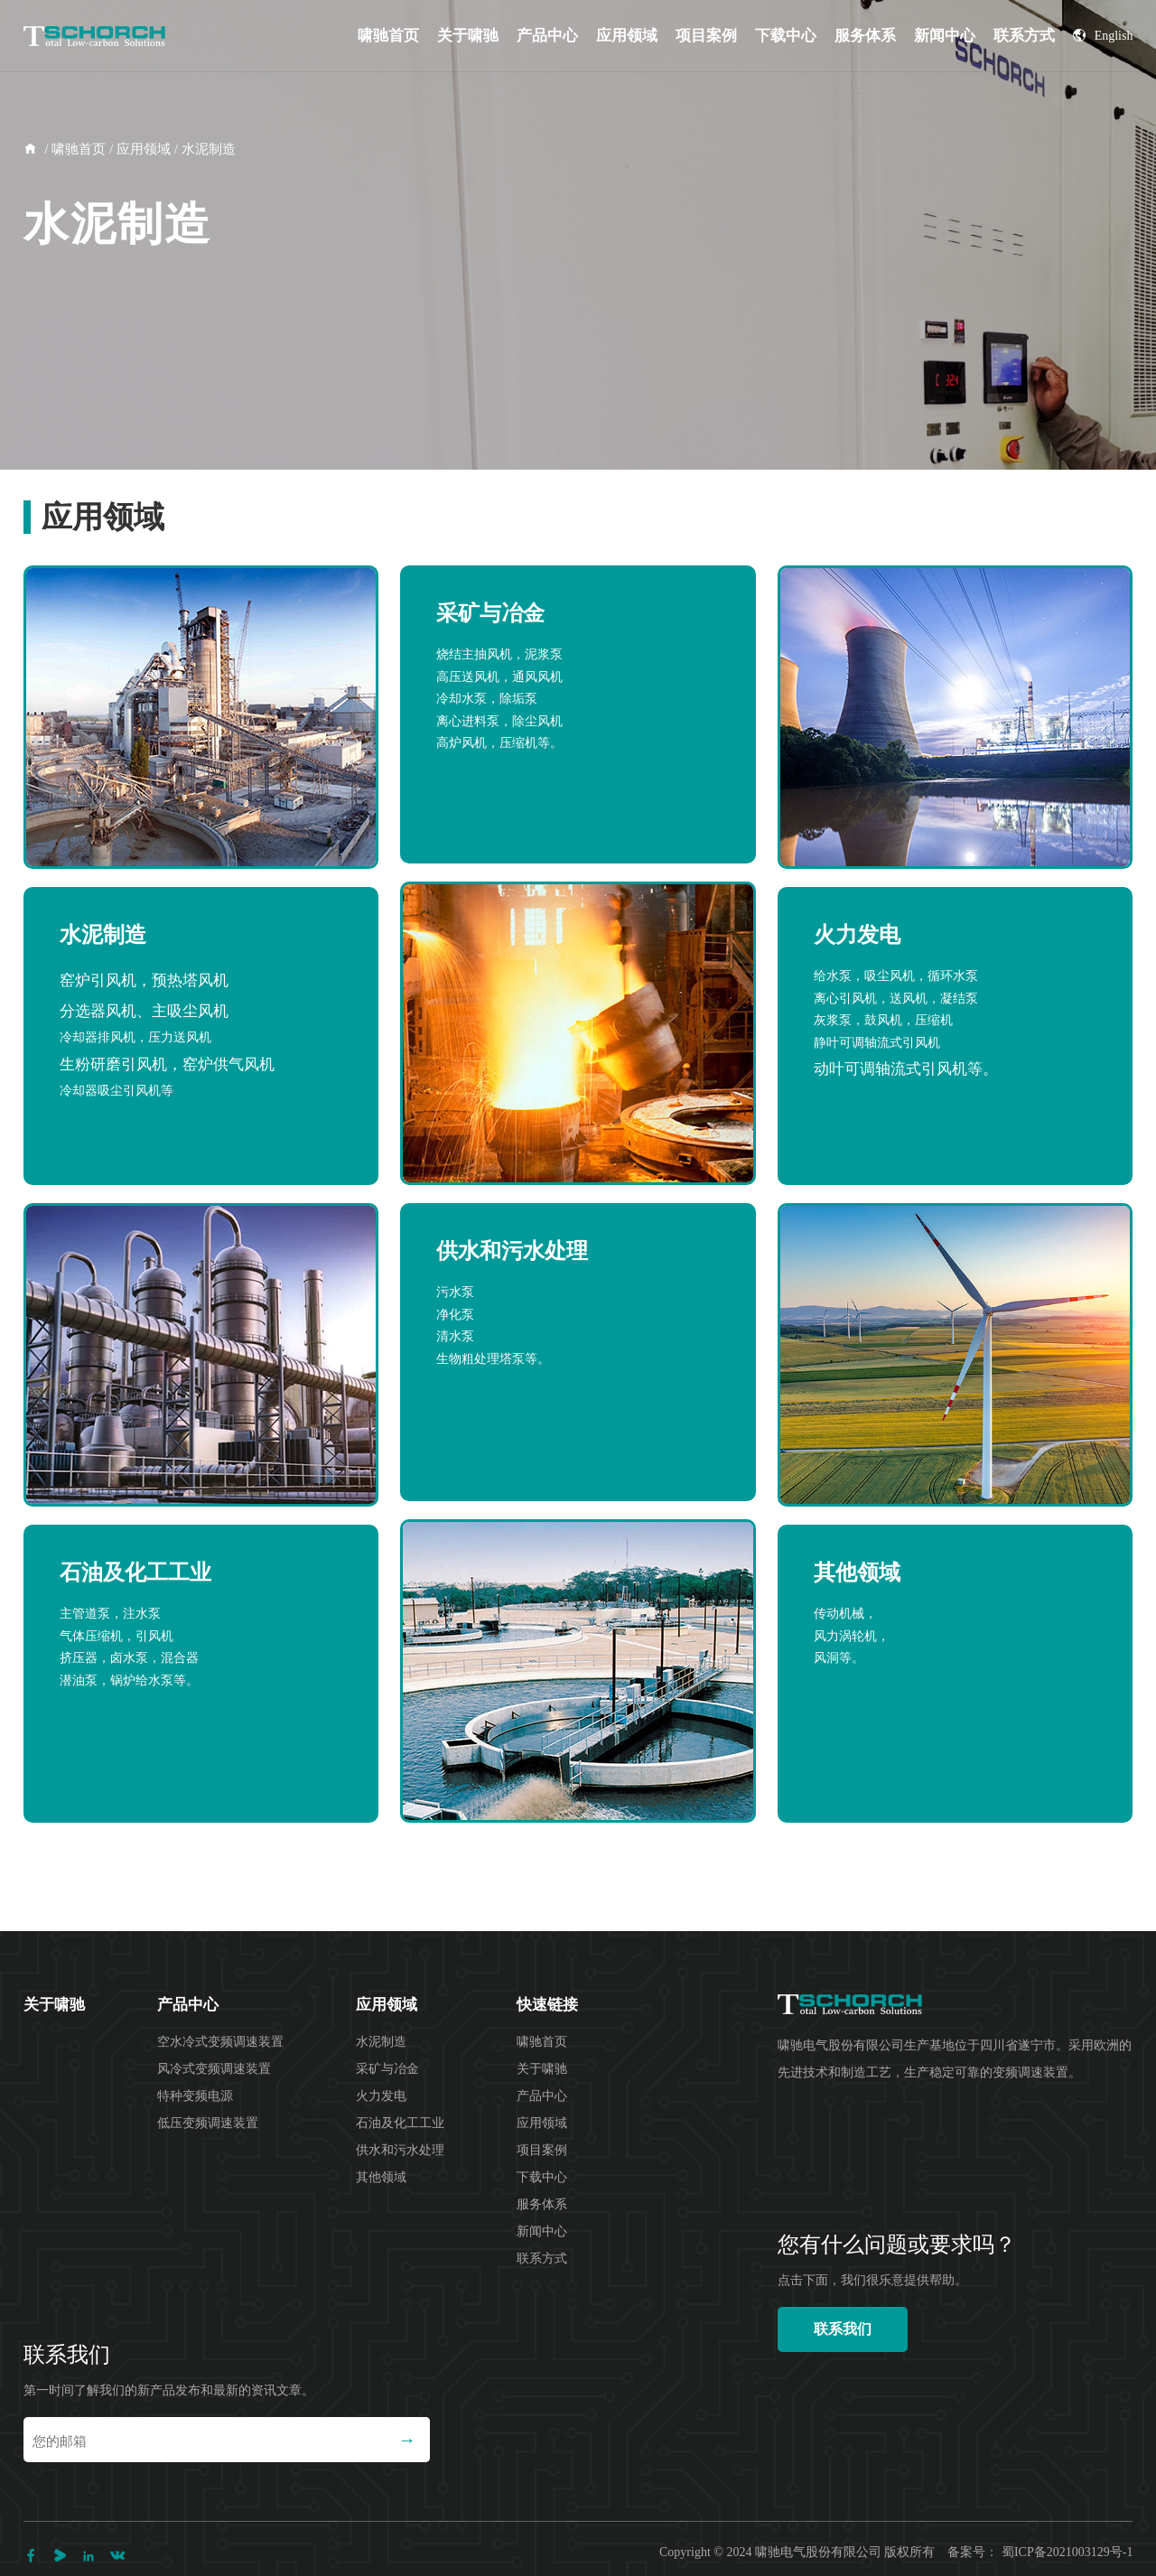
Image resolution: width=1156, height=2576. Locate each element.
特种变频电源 (195, 2096)
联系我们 (843, 2329)
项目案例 (706, 35)
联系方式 (1024, 35)
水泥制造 (381, 2042)
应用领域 (626, 35)
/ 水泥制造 (203, 149)
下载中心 (785, 35)
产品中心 (547, 35)
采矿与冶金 (387, 2069)
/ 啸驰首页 (74, 149)
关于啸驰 (468, 35)
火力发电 (381, 2096)
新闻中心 (944, 35)
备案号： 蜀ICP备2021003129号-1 (1040, 2552)
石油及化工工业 (400, 2123)
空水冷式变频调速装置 (220, 2042)
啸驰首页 (388, 35)
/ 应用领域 (138, 149)
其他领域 (381, 2177)
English (1103, 35)
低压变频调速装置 (207, 2123)
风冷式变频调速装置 (214, 2069)
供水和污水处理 (400, 2150)
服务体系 (865, 35)
